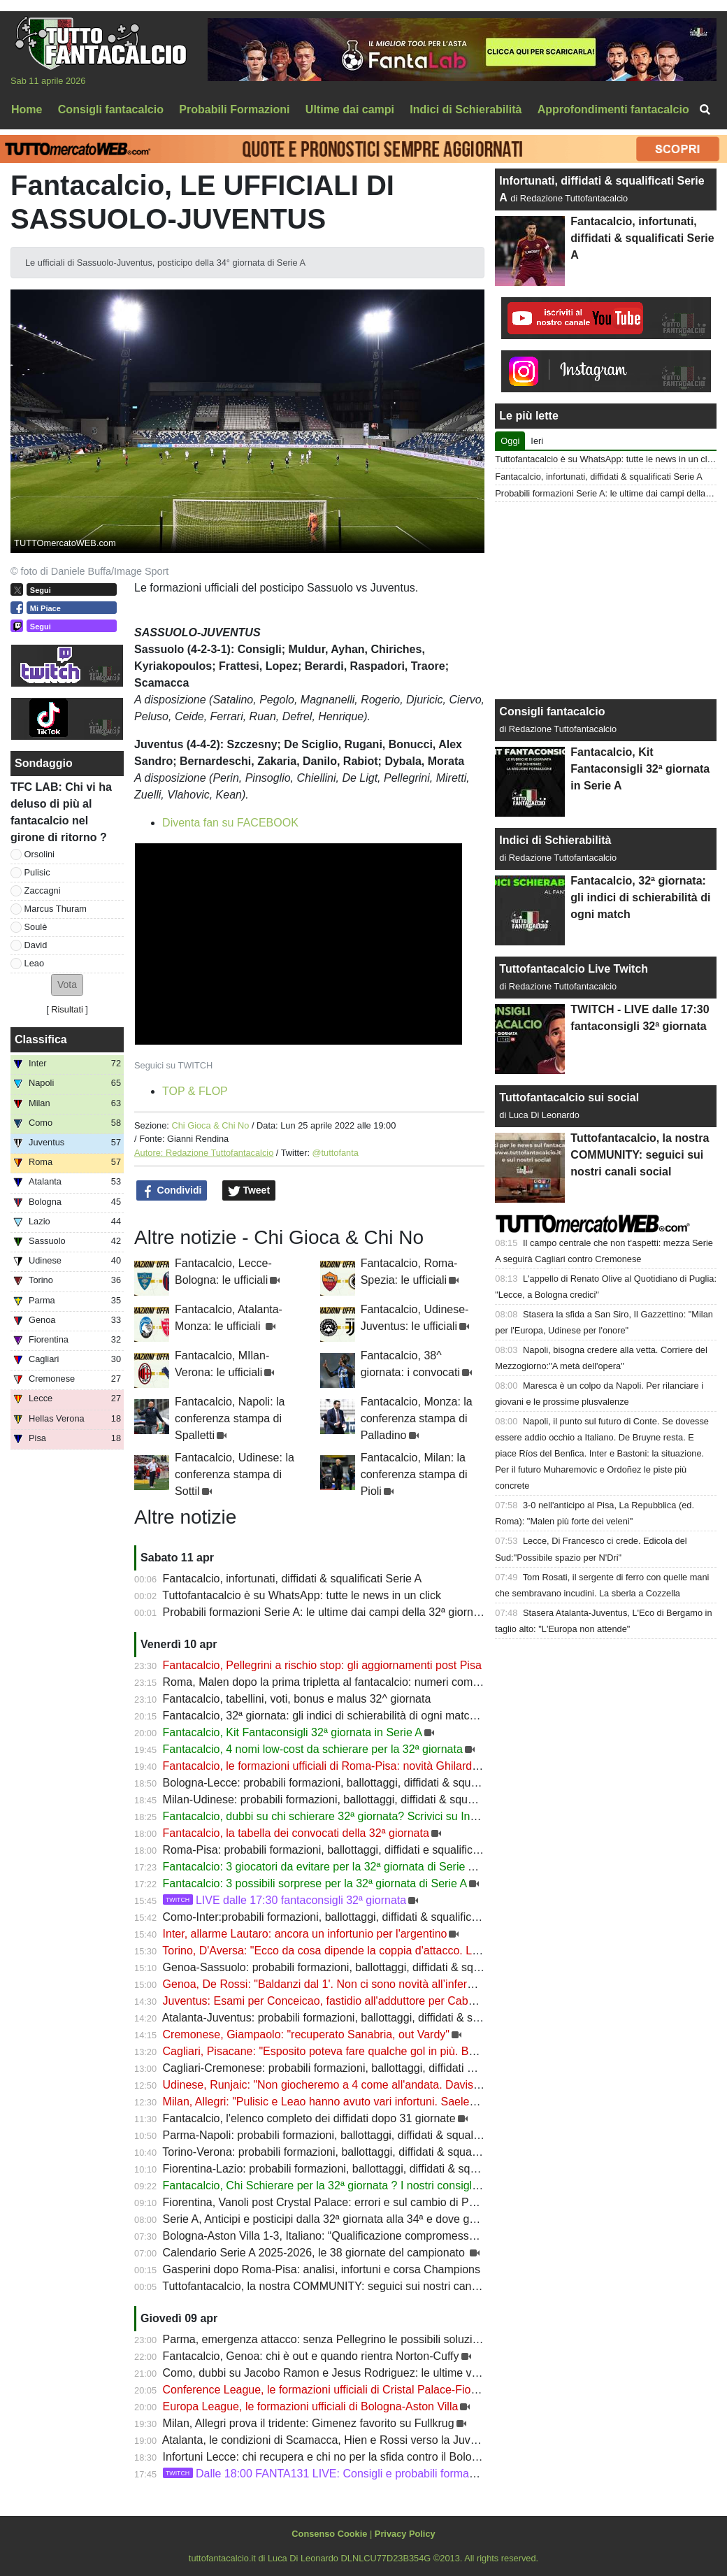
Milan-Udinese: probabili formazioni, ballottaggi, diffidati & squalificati (334, 1799)
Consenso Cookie (329, 2533)
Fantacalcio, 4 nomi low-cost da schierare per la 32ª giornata (313, 1749)
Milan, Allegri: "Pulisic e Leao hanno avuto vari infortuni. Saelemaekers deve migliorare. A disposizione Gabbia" (437, 2102)
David (36, 945)
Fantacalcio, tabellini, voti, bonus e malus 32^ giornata (297, 1699)
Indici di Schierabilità (555, 840)
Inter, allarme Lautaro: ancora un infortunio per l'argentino (305, 1934)
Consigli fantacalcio (552, 711)
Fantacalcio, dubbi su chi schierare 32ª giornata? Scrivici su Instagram (337, 1816)
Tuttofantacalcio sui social (569, 1097)
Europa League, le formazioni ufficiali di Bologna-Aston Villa (311, 2406)
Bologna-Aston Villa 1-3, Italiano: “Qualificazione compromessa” (321, 2236)
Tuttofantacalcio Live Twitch (573, 969)
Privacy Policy (405, 2533)
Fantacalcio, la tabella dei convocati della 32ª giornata (296, 1833)
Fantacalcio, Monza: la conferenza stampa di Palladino (417, 1418)
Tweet (249, 1191)
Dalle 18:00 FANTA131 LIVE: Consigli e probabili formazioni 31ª (337, 2474)
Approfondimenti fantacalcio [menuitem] (613, 109)
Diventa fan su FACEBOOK (230, 823)
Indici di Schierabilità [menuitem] (465, 109)
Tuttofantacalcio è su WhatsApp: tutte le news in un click (301, 1595)
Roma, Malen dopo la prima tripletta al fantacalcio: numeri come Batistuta (344, 1682)
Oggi (510, 441)
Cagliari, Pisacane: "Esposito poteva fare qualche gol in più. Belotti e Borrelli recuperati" (380, 2051)
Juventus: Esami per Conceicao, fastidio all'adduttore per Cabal (320, 2001)
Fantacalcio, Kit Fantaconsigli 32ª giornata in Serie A (292, 1732)
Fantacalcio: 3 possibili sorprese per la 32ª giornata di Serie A (315, 1883)
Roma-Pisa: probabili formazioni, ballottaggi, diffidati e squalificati (323, 1850)
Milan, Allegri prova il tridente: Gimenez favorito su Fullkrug (308, 2423)
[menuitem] (704, 109)
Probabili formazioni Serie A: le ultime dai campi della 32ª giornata (326, 1612)
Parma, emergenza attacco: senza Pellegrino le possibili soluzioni (325, 2339)
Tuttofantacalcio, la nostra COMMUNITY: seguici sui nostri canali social (338, 2286)
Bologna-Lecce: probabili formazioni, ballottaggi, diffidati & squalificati (335, 1783)
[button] (67, 985)
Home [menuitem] (26, 109)
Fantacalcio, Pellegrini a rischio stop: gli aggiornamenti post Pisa (322, 1665)
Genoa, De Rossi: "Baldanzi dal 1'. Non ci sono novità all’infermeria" (331, 1984)
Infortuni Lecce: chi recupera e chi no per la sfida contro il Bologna (327, 2457)
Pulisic (37, 872)
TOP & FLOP (195, 1091)
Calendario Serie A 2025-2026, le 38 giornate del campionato (315, 2253)
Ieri (537, 441)
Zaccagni (42, 890)
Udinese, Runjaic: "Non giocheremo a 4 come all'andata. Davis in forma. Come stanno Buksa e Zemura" (421, 2085)
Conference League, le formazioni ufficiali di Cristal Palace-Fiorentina (334, 2390)
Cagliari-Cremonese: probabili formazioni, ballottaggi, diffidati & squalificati (346, 2068)
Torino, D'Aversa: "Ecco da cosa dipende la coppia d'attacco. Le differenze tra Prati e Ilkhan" (390, 1950)
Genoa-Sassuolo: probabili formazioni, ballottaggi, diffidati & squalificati (340, 1967)
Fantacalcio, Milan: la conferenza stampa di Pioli (414, 1474)
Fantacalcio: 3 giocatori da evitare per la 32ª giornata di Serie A (320, 1867)
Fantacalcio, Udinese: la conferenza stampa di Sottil (234, 1474)
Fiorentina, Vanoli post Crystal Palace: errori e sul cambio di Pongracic (337, 2202)
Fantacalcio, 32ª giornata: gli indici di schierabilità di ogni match (319, 1716)
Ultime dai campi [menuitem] (349, 109)
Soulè (36, 927)
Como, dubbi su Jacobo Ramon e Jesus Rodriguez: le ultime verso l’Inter (343, 2373)
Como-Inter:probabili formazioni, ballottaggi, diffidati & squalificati (325, 1917)
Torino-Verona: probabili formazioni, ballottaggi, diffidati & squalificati (332, 2152)
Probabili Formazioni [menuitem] (234, 109)
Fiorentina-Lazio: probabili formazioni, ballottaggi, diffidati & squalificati (337, 2169)
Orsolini (39, 854)
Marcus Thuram (55, 908)
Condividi (172, 1191)
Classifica (41, 1039)
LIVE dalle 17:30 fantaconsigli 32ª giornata (285, 1900)
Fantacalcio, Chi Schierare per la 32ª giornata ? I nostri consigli (319, 2185)
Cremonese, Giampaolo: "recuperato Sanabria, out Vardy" (306, 2034)
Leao (34, 963)
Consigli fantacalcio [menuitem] (111, 109)
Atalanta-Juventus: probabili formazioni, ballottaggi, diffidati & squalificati (342, 2018)
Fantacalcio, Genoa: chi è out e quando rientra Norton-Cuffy (311, 2356)
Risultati (67, 1009)
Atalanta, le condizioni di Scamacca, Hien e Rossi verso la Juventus (330, 2440)
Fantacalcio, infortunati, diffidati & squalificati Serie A (292, 1578)
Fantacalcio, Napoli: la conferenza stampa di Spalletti (230, 1418)
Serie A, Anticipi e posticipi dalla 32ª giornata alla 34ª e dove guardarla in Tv (350, 2219)
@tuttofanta (335, 1152)
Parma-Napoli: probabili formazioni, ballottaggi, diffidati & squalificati (332, 2135)
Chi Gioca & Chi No (210, 1125)
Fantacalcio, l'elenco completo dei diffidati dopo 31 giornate (309, 2118)
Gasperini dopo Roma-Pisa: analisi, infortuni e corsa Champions (321, 2269)
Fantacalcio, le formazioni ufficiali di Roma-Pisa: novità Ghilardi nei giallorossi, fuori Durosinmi (395, 1766)
